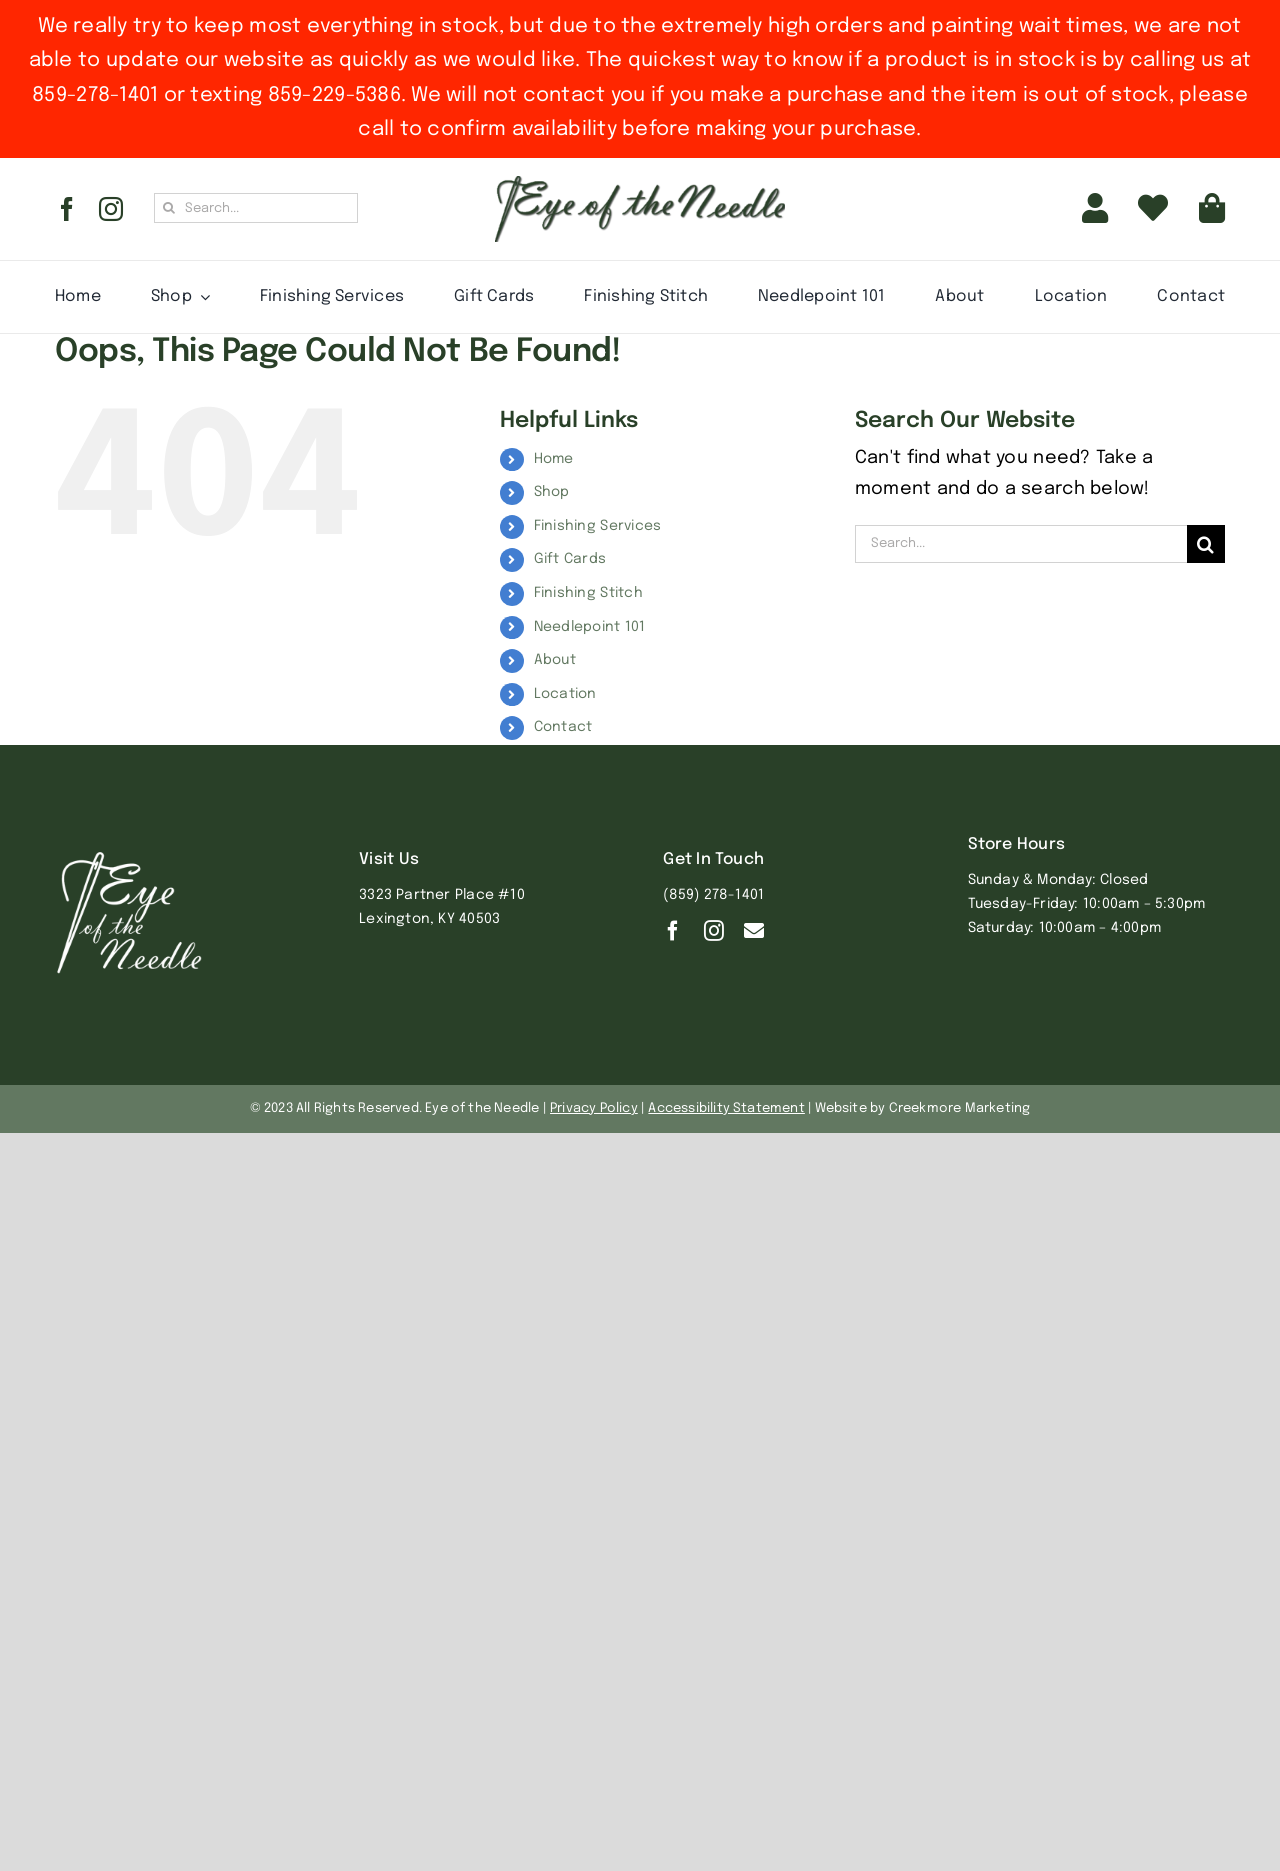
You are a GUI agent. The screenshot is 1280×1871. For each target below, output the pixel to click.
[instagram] (111, 209)
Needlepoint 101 (590, 627)
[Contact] (754, 931)
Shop (552, 492)
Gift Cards (570, 559)
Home (554, 459)
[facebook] (67, 209)
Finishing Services (598, 526)
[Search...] (256, 208)
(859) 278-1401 (713, 895)
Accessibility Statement (726, 1108)
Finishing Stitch (588, 593)
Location (565, 694)
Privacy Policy (594, 1108)
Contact (563, 727)
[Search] (169, 208)
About (555, 660)
